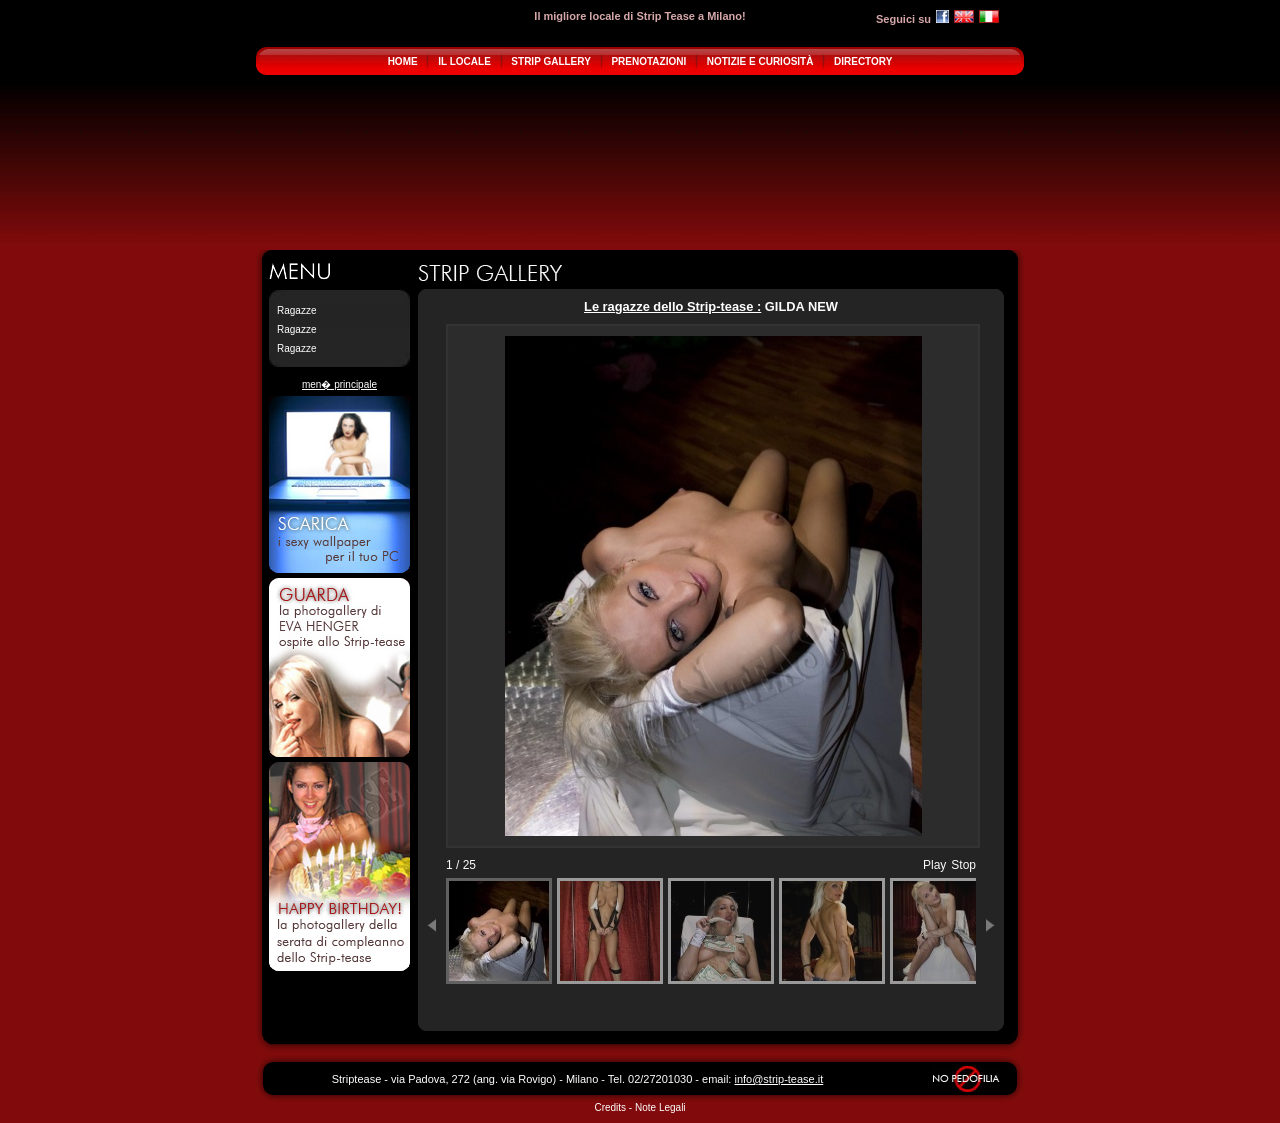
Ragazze (296, 310)
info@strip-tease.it (778, 1079)
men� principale (339, 384)
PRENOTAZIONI (648, 61)
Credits (610, 1107)
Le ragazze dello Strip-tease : (672, 306)
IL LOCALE (464, 61)
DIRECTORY (863, 61)
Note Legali (660, 1107)
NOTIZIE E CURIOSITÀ (760, 61)
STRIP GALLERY (550, 61)
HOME (403, 61)
